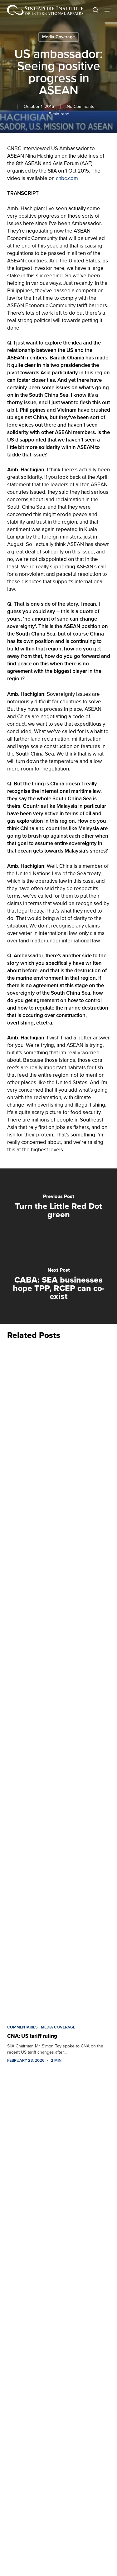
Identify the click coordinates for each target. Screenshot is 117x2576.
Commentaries (22, 2027)
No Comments (80, 106)
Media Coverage (58, 37)
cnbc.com (67, 178)
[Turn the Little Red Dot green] (58, 1207)
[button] (108, 10)
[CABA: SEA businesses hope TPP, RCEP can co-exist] (58, 1285)
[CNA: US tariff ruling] (58, 1680)
